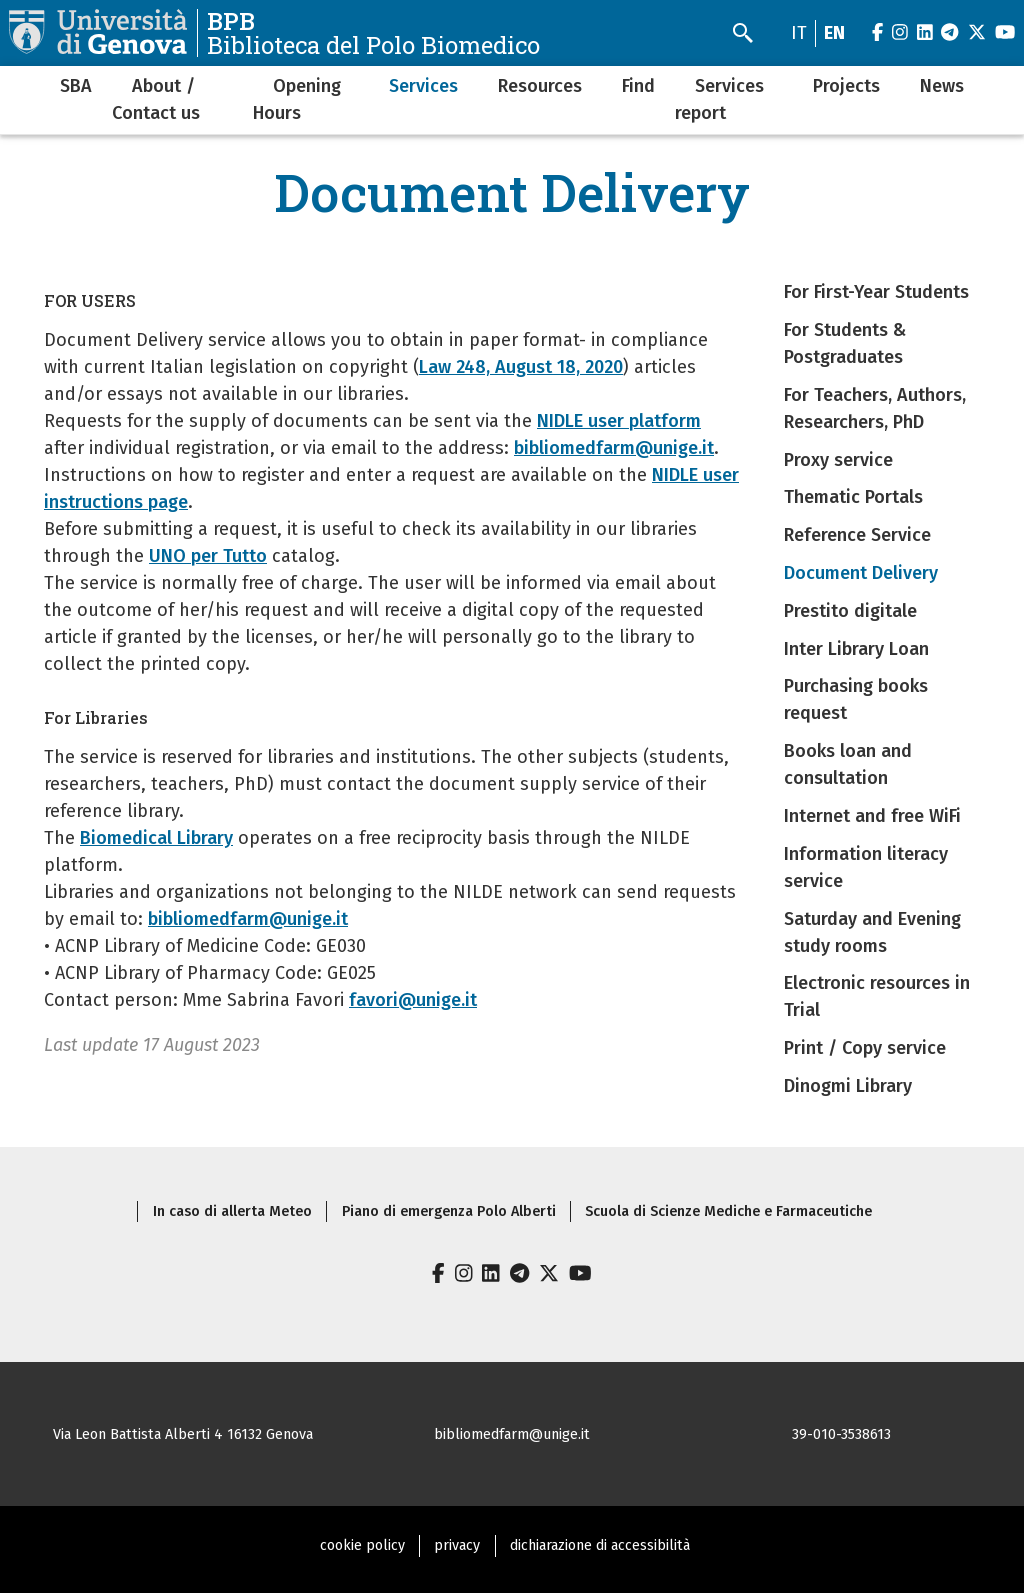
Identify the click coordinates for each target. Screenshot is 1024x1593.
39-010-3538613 (841, 1434)
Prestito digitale (850, 611)
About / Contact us (156, 99)
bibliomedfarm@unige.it (614, 448)
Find (638, 86)
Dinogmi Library (848, 1086)
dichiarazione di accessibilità (600, 1545)
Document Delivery (861, 573)
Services (423, 86)
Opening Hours (297, 99)
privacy (457, 1545)
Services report (719, 99)
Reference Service (857, 535)
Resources (540, 86)
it (799, 33)
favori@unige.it (413, 1000)
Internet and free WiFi (872, 816)
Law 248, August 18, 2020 (521, 367)
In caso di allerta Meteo (232, 1211)
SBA (76, 86)
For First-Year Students (876, 292)
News (942, 86)
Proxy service (838, 460)
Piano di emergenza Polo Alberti (449, 1211)
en (834, 33)
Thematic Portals (853, 497)
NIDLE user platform (619, 421)
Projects (846, 86)
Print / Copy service (865, 1048)
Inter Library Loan (856, 649)
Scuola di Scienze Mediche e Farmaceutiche (728, 1211)
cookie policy (362, 1545)
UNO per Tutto (208, 556)
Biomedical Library (156, 838)
